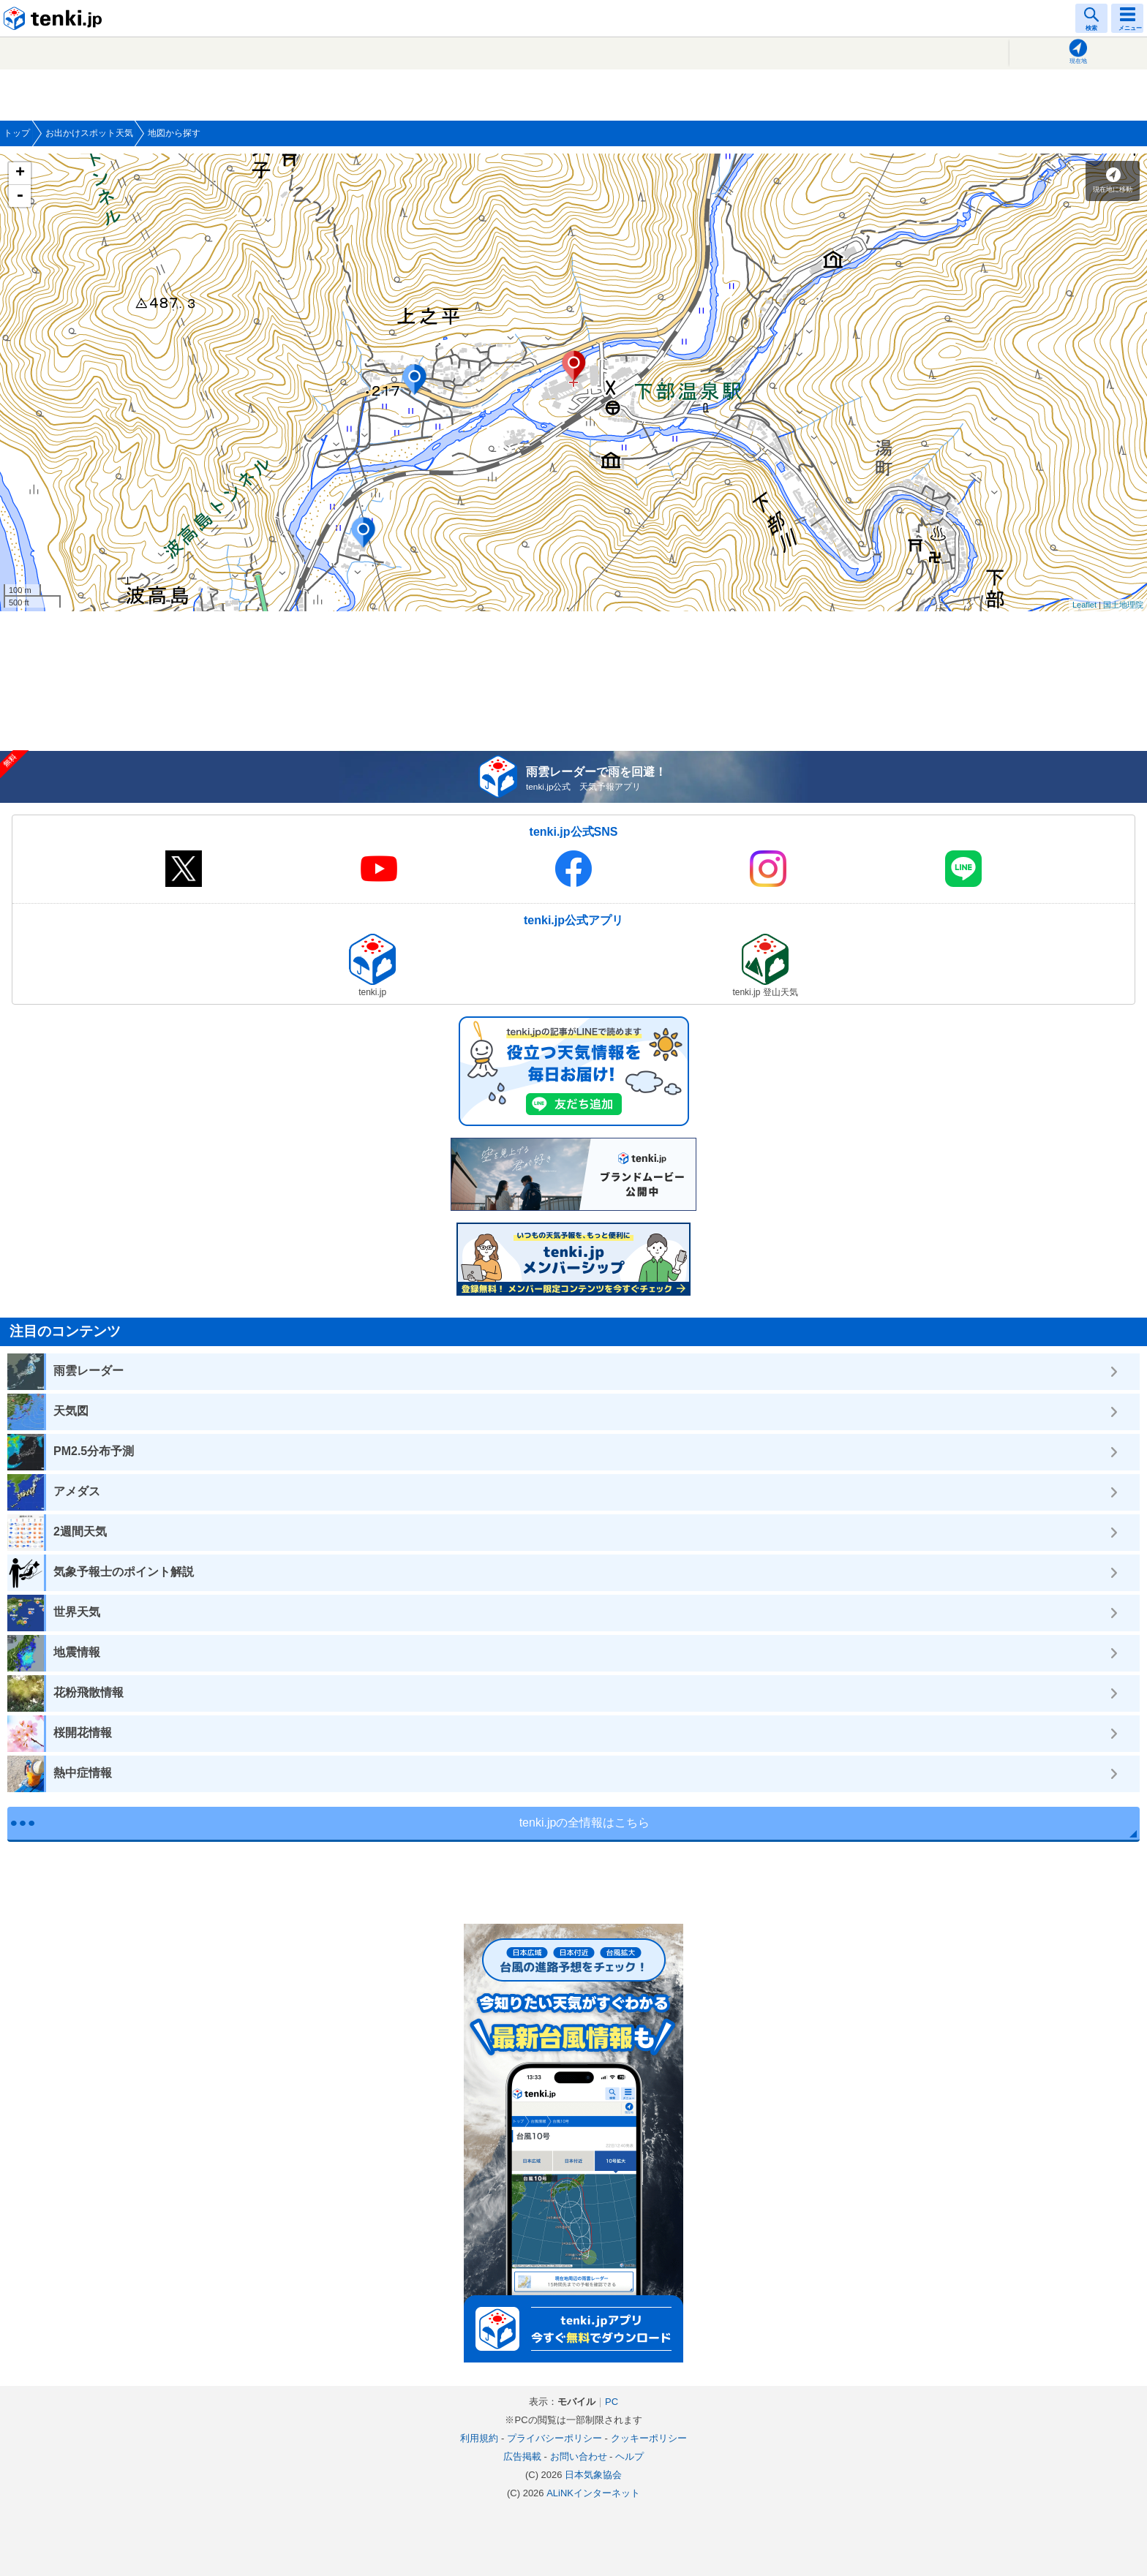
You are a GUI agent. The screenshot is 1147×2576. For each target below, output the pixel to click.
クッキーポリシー (649, 2438)
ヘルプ (629, 2456)
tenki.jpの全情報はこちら (584, 1822)
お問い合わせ (578, 2456)
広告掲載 (522, 2456)
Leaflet (1084, 604)
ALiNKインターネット (593, 2493)
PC (611, 2401)
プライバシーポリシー (554, 2438)
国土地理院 (1123, 604)
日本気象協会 (593, 2474)
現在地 (1078, 61)
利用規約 (479, 2438)
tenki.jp (55, 18)
